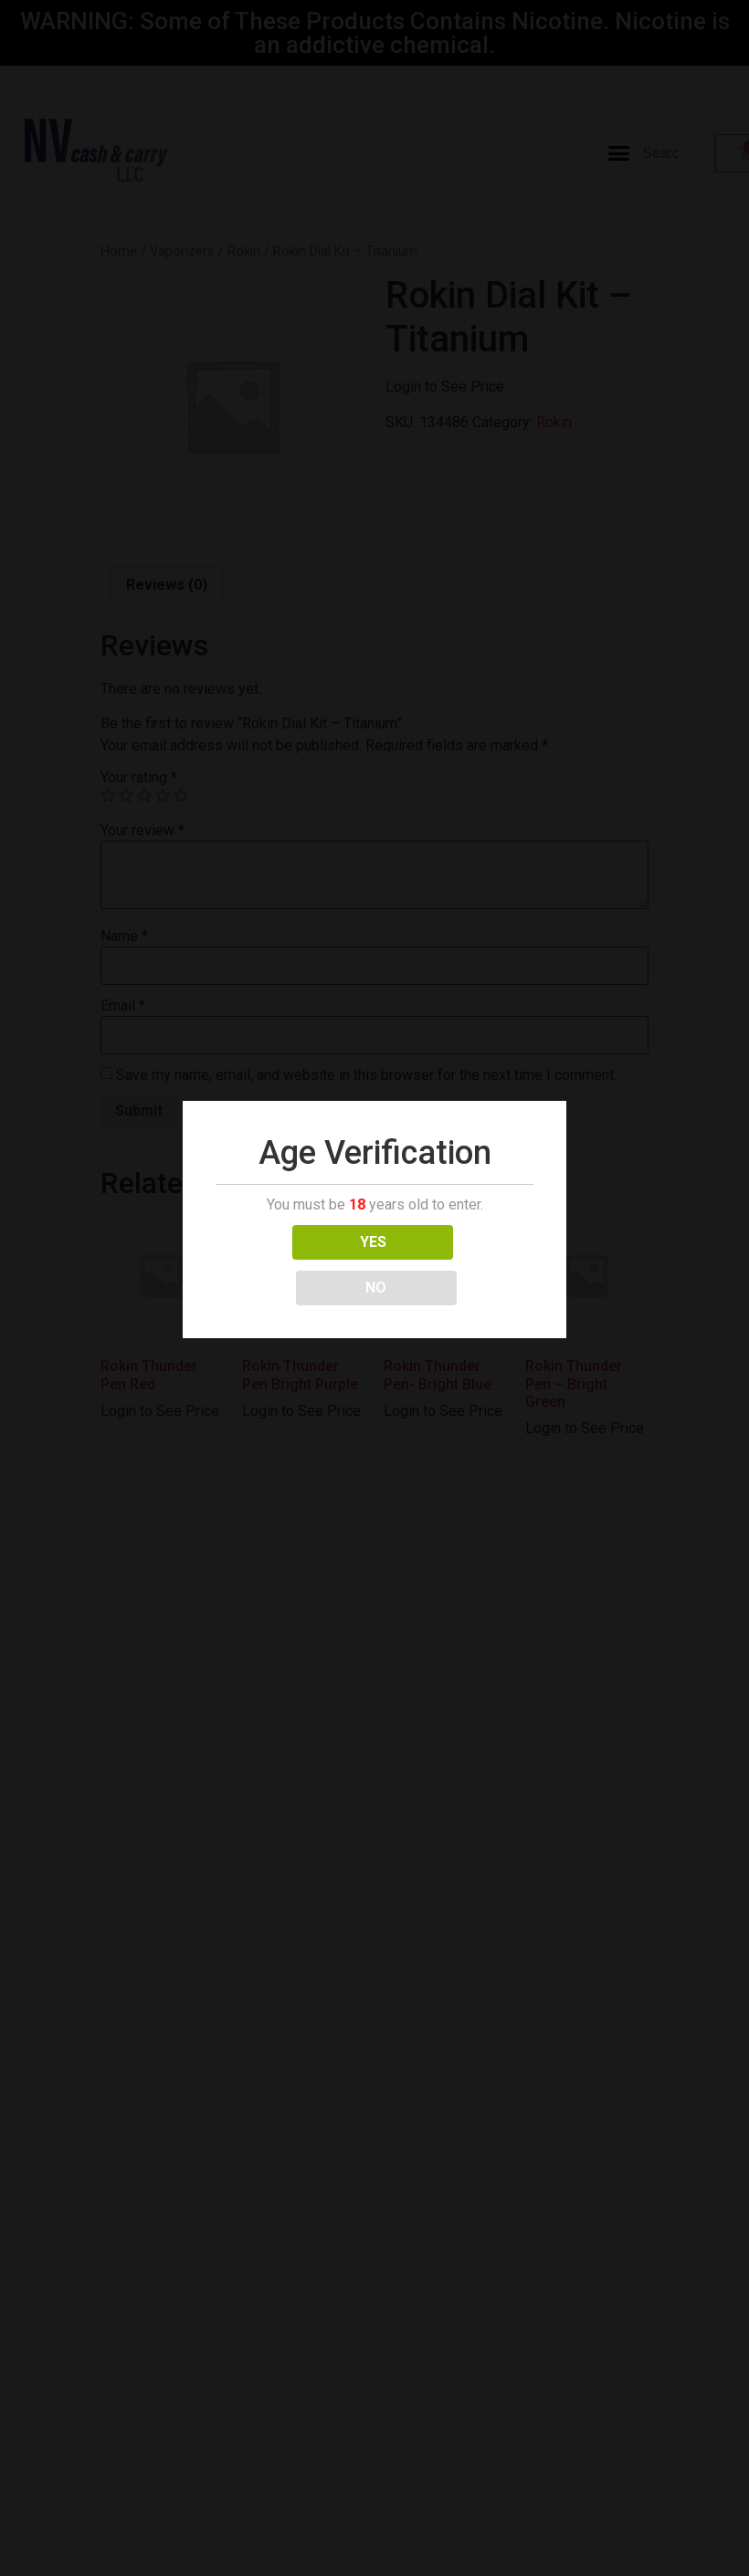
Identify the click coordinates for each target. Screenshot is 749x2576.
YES (293, 1242)
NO (455, 1242)
